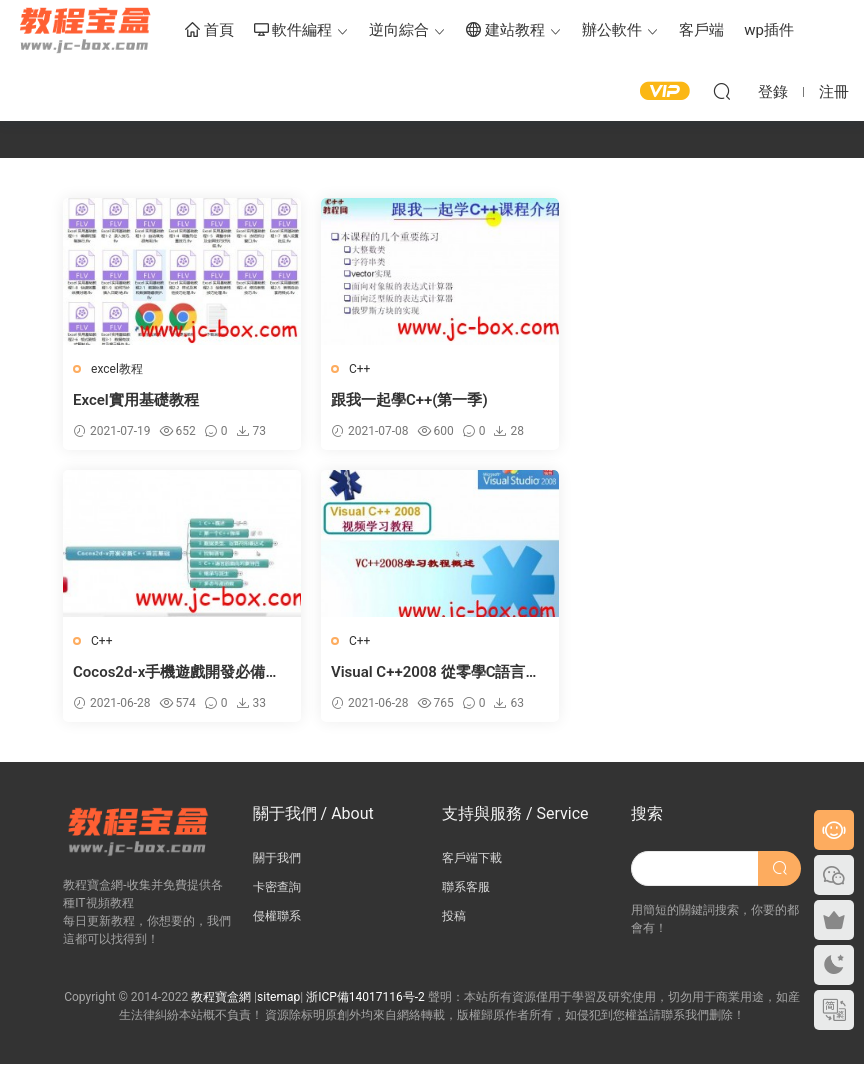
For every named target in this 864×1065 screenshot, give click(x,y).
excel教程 (117, 369)
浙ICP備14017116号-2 (365, 998)
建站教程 (505, 31)
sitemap (278, 998)
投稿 (454, 916)
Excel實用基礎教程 (136, 400)
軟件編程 (293, 31)
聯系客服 (466, 887)
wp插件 (769, 30)
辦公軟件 (612, 30)
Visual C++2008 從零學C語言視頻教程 (178, 672)
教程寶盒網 (85, 30)
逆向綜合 (399, 30)
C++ (354, 369)
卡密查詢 (277, 887)
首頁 (209, 31)
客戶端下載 (472, 858)
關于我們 (277, 858)
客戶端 (701, 30)
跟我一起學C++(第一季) (404, 400)
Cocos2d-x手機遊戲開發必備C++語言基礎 (674, 400)
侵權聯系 (277, 916)
